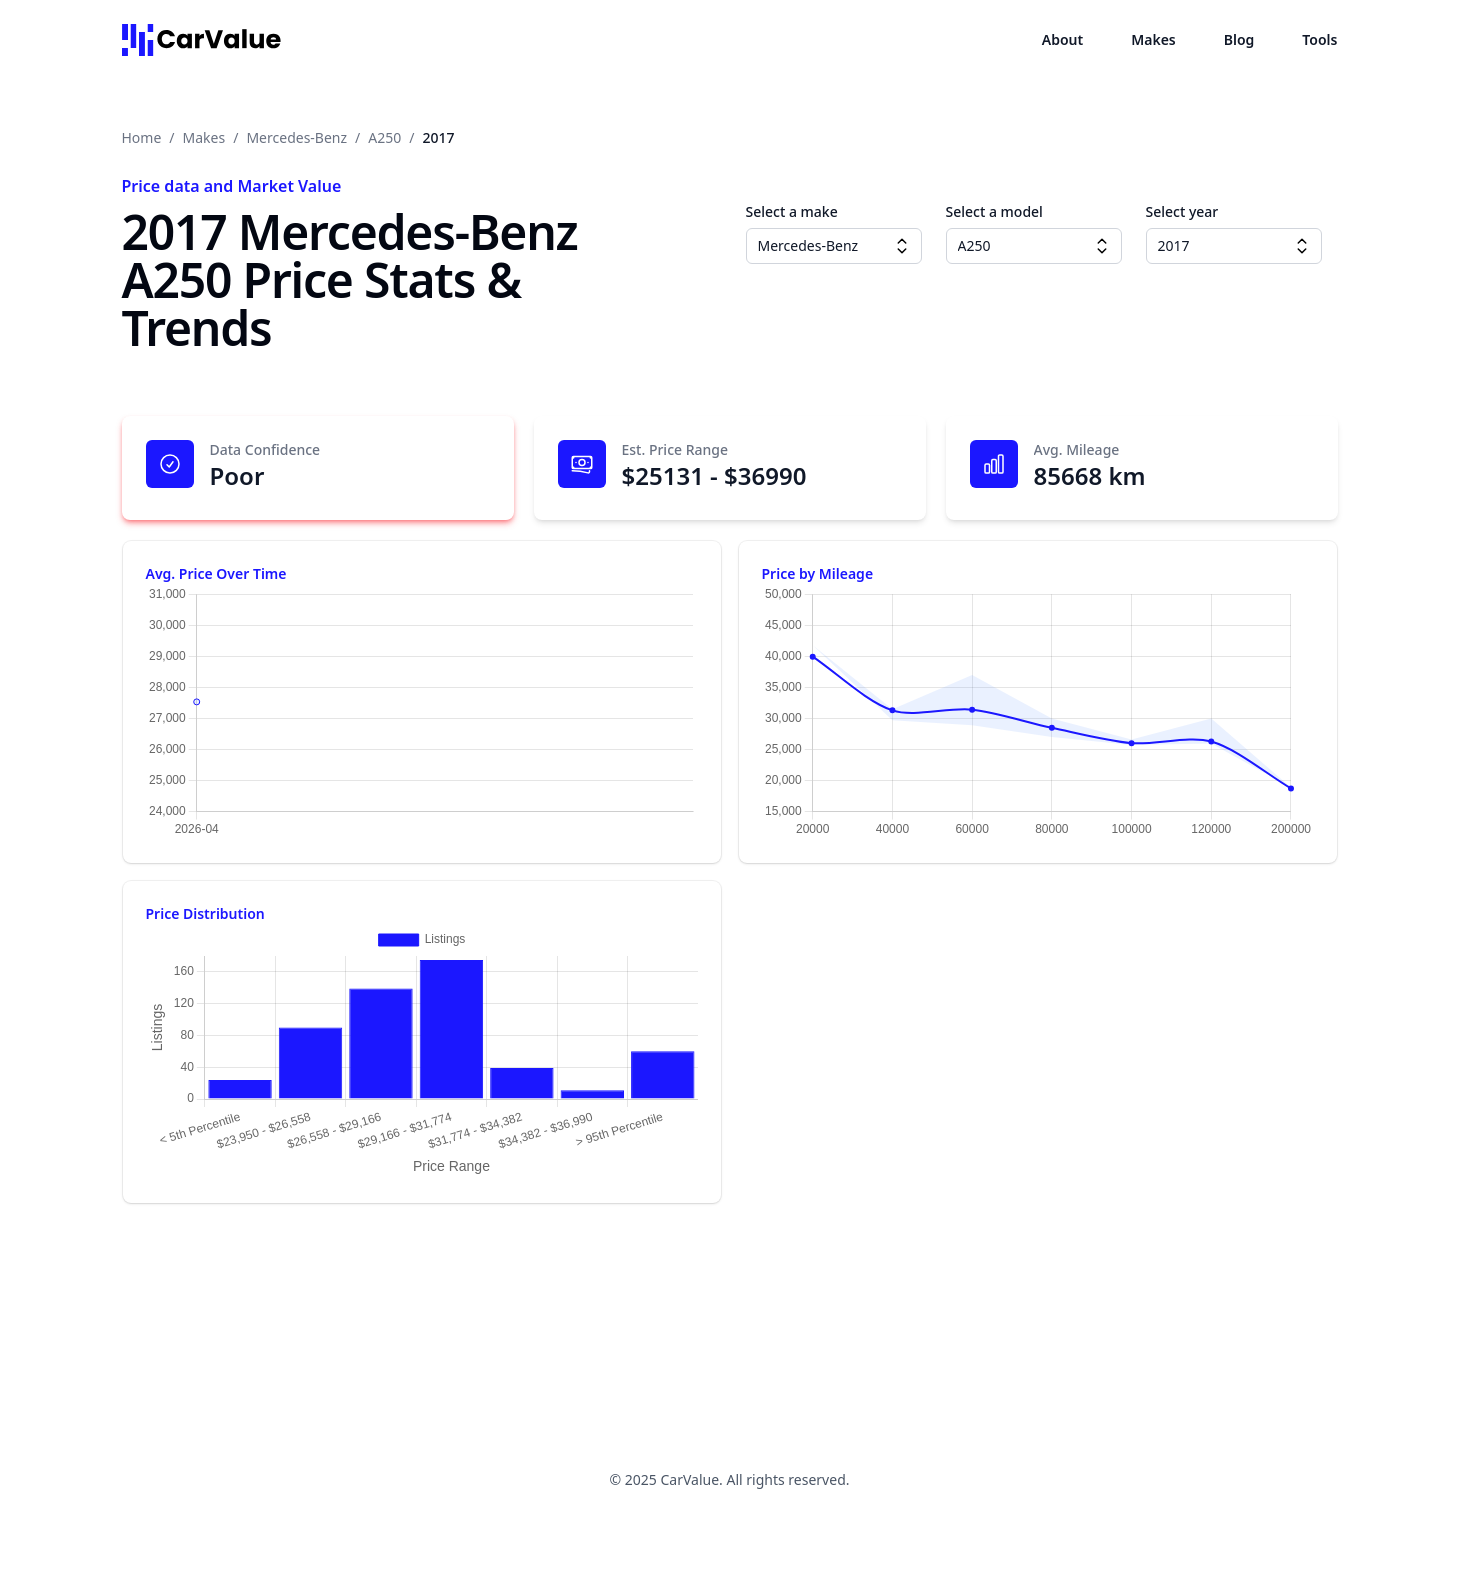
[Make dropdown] (902, 246)
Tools (1319, 39)
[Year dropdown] (1302, 246)
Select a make (792, 211)
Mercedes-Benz (296, 137)
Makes (1153, 39)
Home (142, 137)
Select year (1182, 211)
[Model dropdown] (1102, 246)
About (1062, 39)
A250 (384, 137)
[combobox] (834, 246)
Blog (1239, 39)
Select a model (994, 211)
